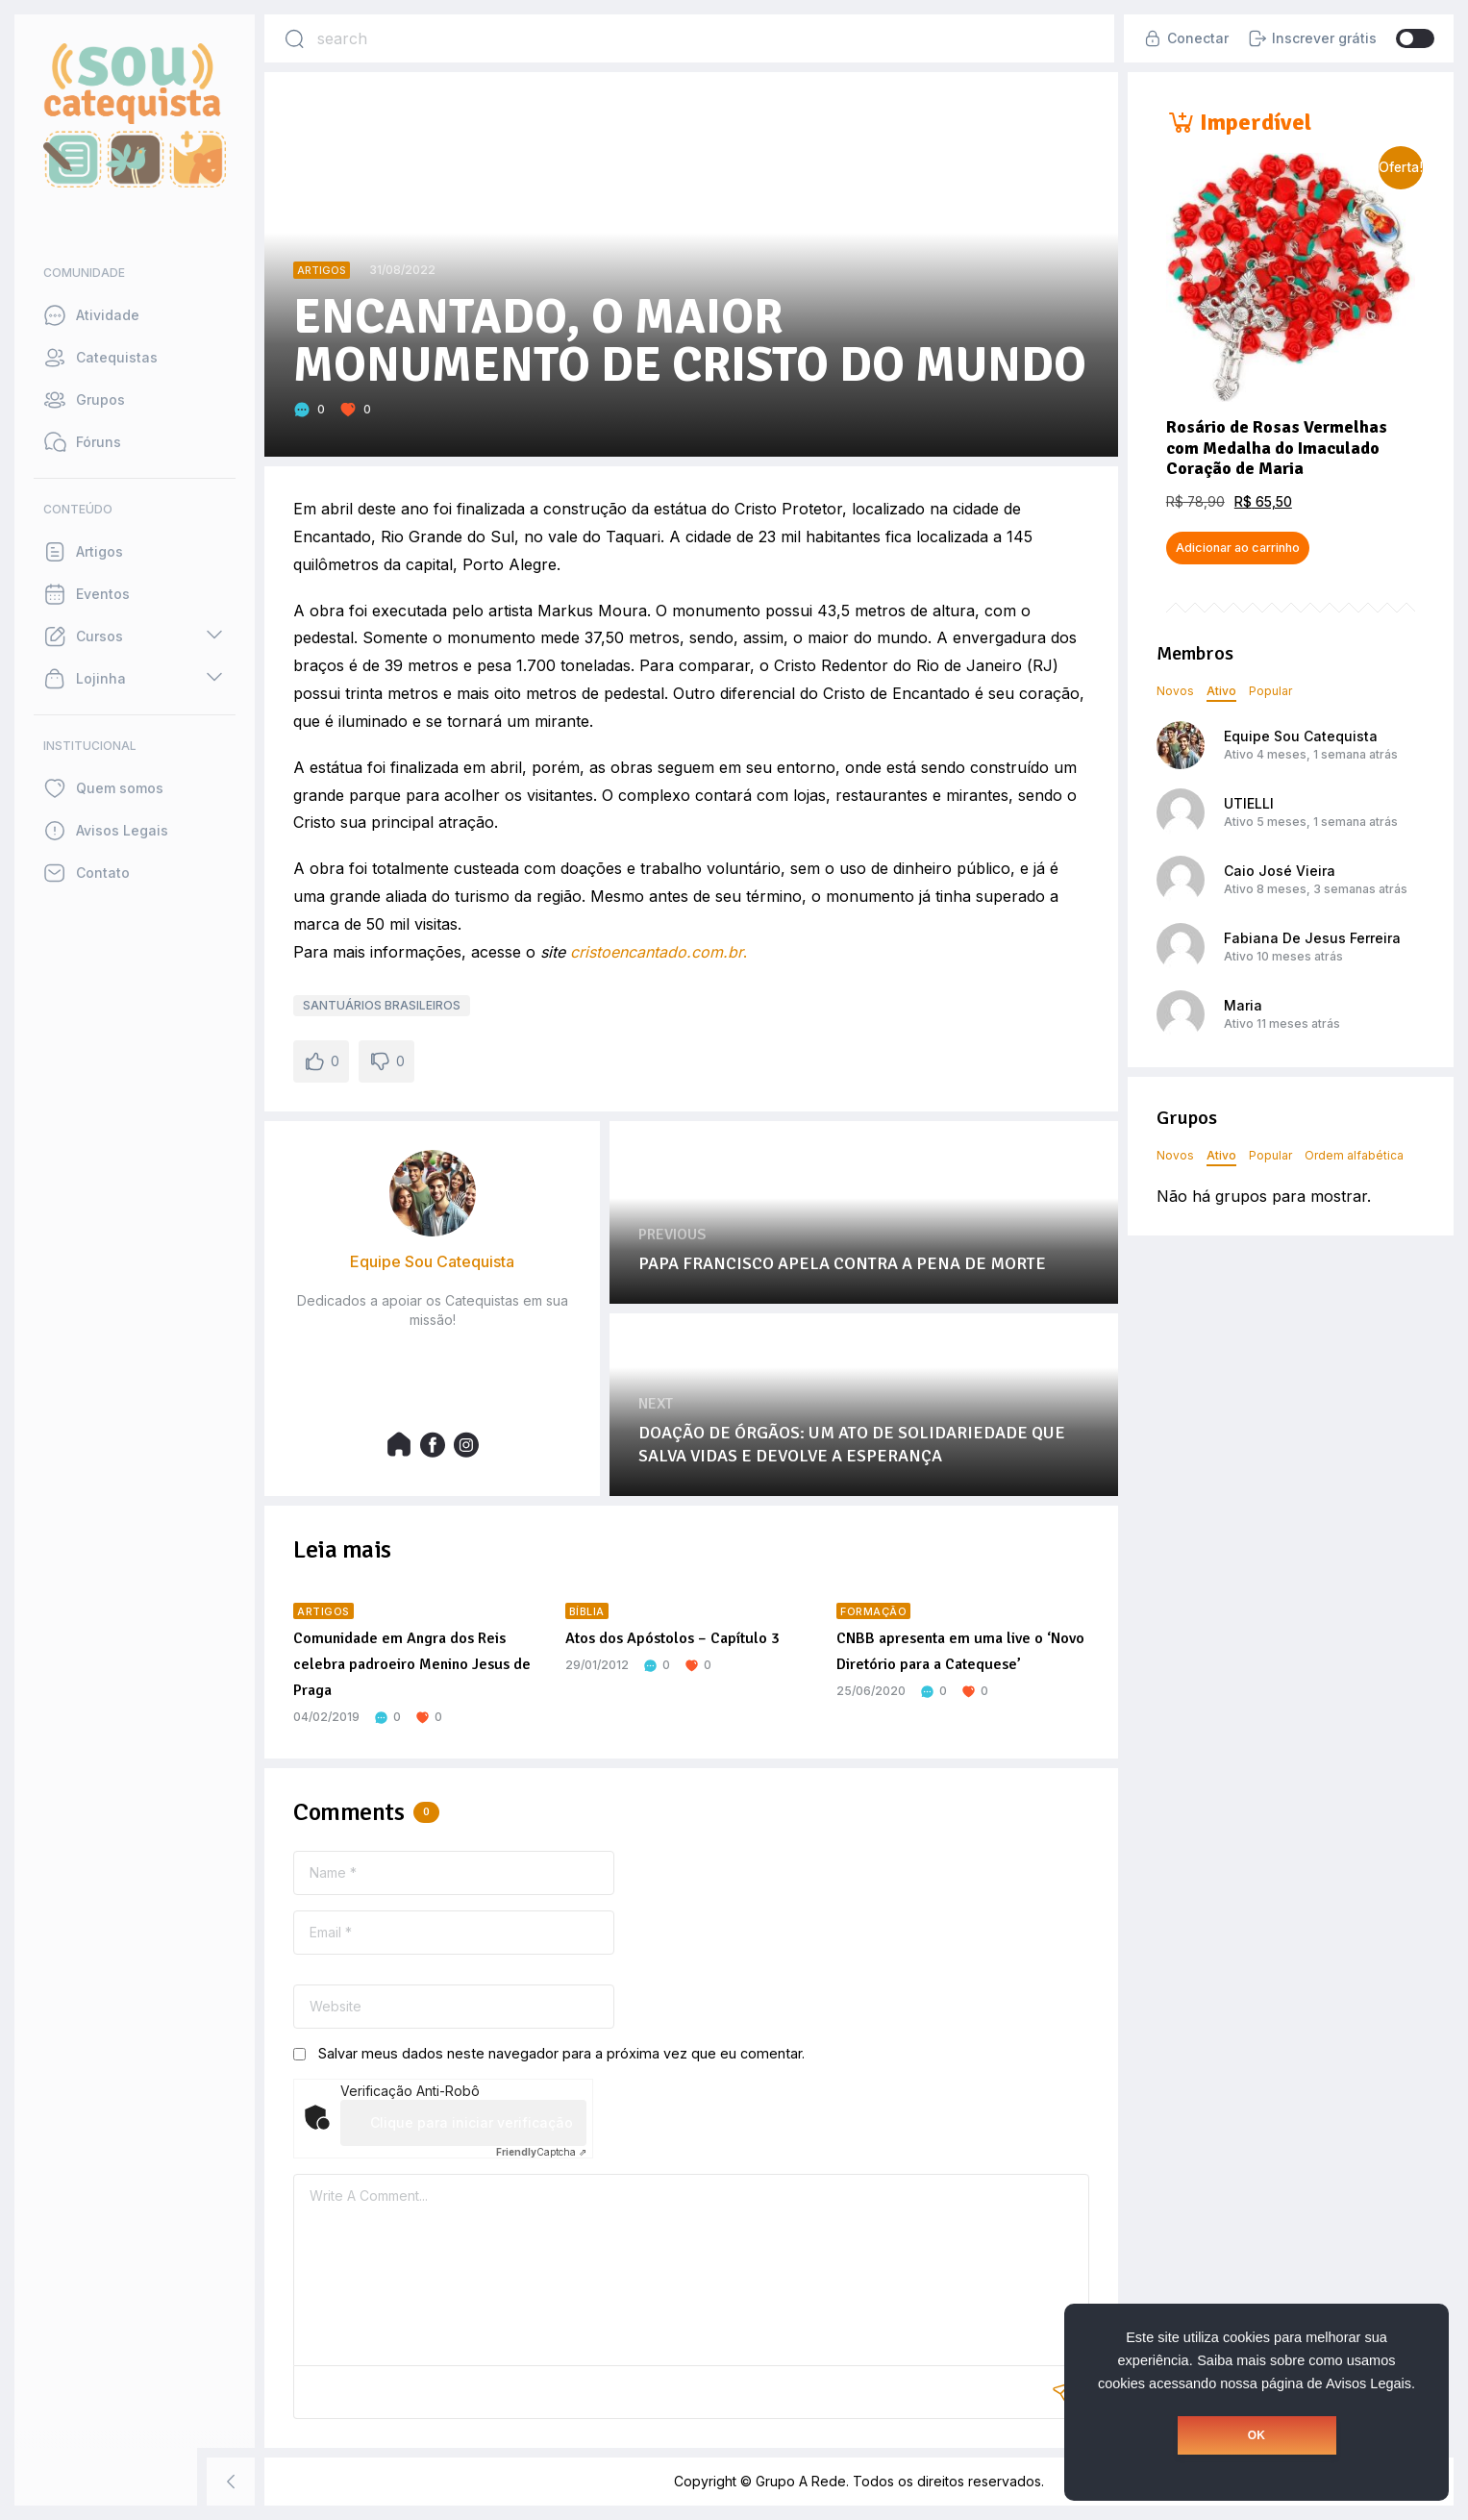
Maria (1243, 1005)
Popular (1270, 691)
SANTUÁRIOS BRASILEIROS (381, 1005)
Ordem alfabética (1354, 1155)
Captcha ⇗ (541, 2152)
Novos (1175, 691)
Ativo (1221, 691)
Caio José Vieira (1279, 870)
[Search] (294, 38)
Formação (873, 1612)
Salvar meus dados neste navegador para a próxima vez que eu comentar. (561, 2053)
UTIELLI (1249, 803)
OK (1256, 2435)
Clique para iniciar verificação (471, 2122)
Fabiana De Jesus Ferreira (1312, 938)
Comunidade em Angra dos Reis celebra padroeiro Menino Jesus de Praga (412, 1664)
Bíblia (587, 1612)
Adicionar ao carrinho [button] (1238, 547)
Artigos (321, 270)
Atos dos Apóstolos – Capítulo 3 (672, 1638)
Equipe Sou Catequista (1301, 736)
